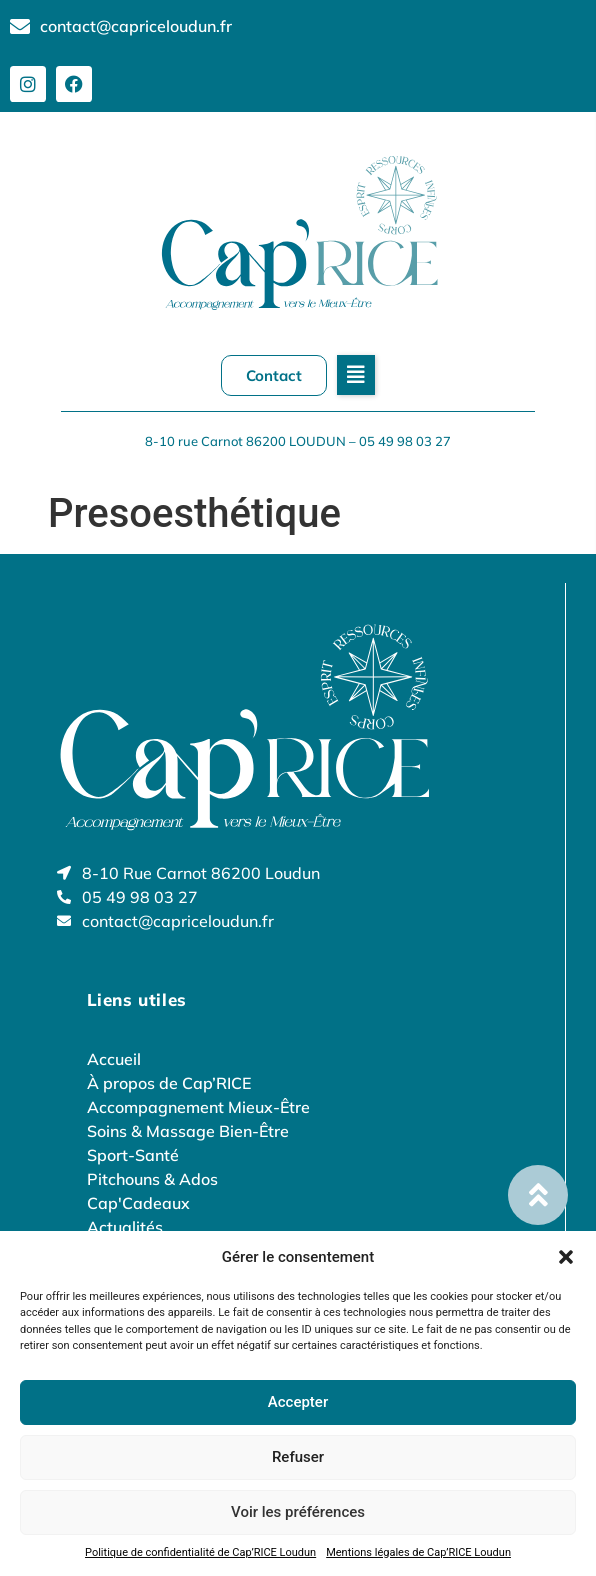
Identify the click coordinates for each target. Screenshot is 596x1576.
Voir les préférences (298, 1512)
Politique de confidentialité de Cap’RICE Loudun (200, 1552)
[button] (566, 1257)
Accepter (298, 1402)
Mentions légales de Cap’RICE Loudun (418, 1552)
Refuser (298, 1457)
